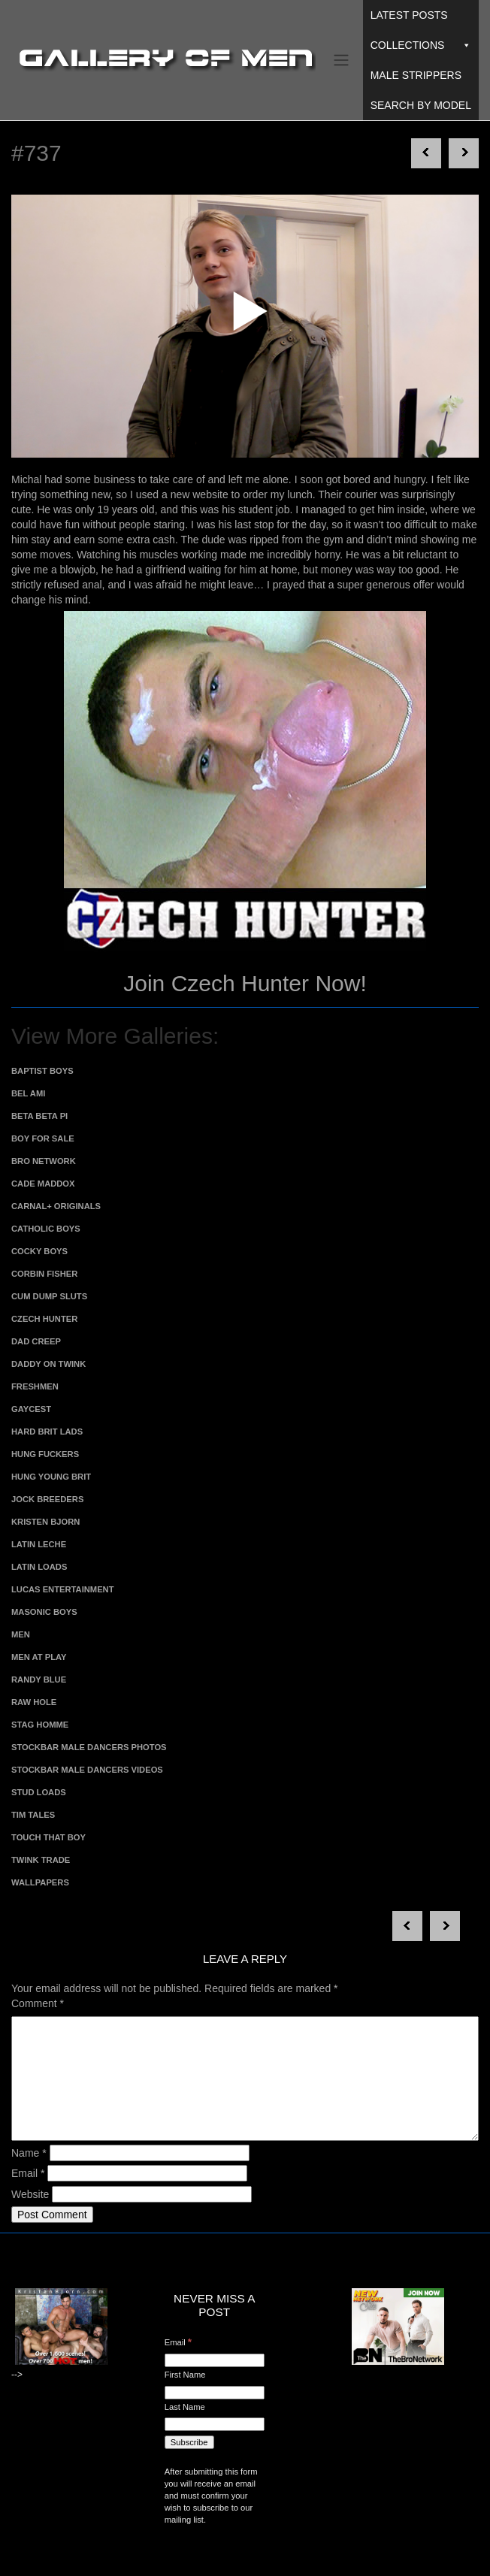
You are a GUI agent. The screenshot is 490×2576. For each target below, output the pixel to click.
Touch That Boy (48, 1837)
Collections (421, 45)
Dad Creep (36, 1341)
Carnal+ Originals (56, 1206)
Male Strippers (416, 75)
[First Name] (215, 2392)
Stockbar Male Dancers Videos (87, 1769)
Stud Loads (38, 1792)
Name (29, 2153)
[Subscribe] (189, 2442)
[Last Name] (215, 2424)
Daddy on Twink (48, 1363)
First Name (185, 2374)
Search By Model (421, 105)
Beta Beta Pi (39, 1115)
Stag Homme (39, 1724)
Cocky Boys (39, 1251)
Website (30, 2194)
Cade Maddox (43, 1183)
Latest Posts (409, 15)
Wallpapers (40, 1882)
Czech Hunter (44, 1318)
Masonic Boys (44, 1611)
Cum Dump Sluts (49, 1296)
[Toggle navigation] (341, 60)
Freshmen (35, 1386)
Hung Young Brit (51, 1476)
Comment (37, 2003)
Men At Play (39, 1656)
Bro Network (43, 1161)
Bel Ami (28, 1093)
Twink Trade (40, 1859)
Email (27, 2173)
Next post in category (426, 153)
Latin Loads (39, 1566)
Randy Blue (38, 1679)
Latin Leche (38, 1544)
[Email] (215, 2360)
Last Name (185, 2406)
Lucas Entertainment (62, 1589)
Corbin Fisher (44, 1273)
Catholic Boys (45, 1228)
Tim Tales (33, 1814)
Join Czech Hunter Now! (244, 983)
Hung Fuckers (45, 1454)
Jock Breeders (47, 1499)
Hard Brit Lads (47, 1431)
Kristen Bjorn (45, 1521)
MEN (20, 1634)
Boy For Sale (42, 1138)
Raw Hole (33, 1702)
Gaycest (31, 1408)
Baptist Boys (42, 1070)
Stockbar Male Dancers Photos (89, 1747)
